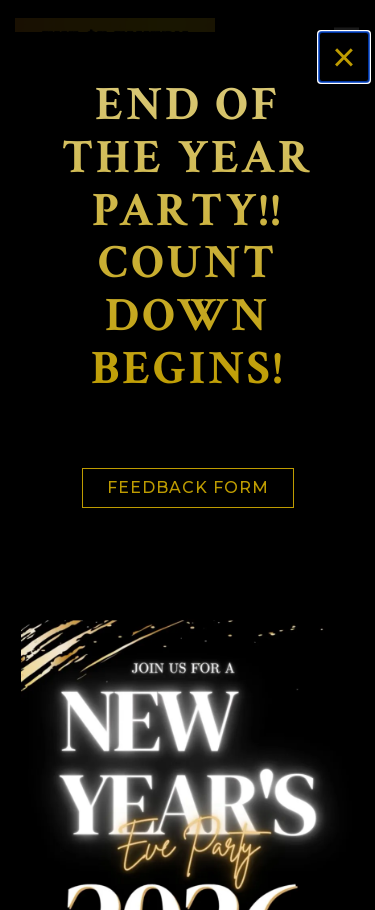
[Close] (344, 57)
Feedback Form (188, 487)
